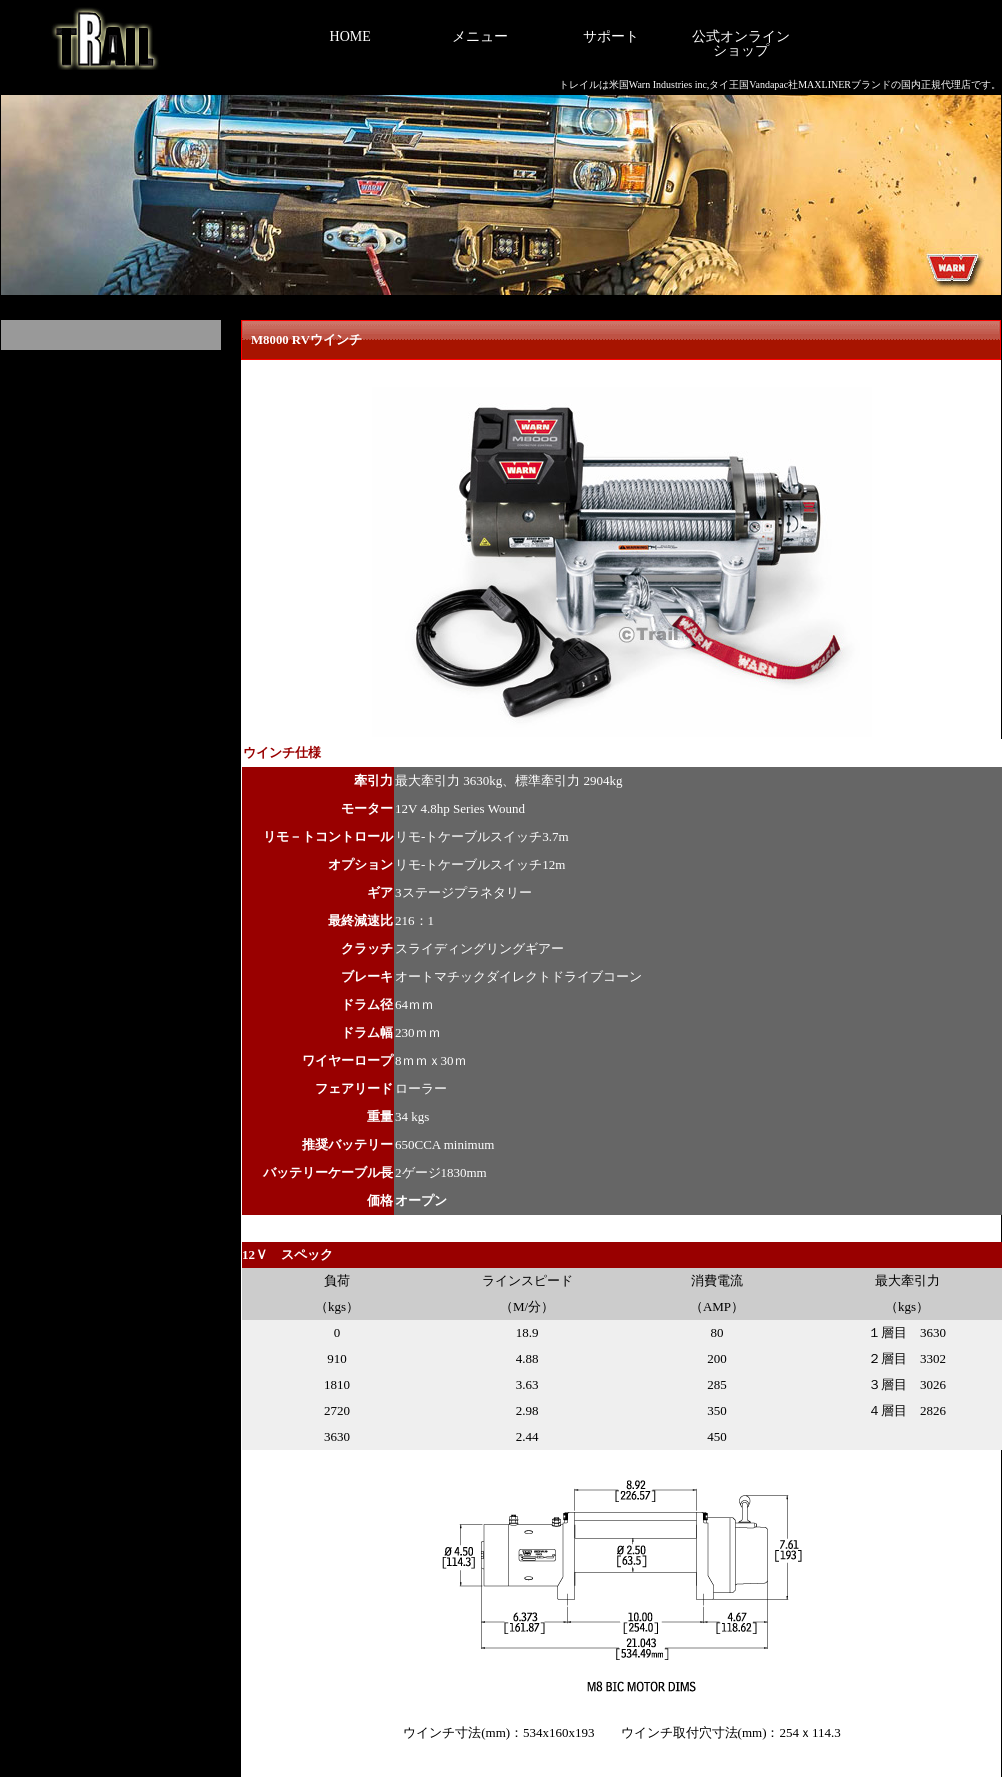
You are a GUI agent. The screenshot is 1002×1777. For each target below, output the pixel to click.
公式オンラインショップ (741, 43)
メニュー (480, 36)
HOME (350, 36)
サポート (611, 36)
